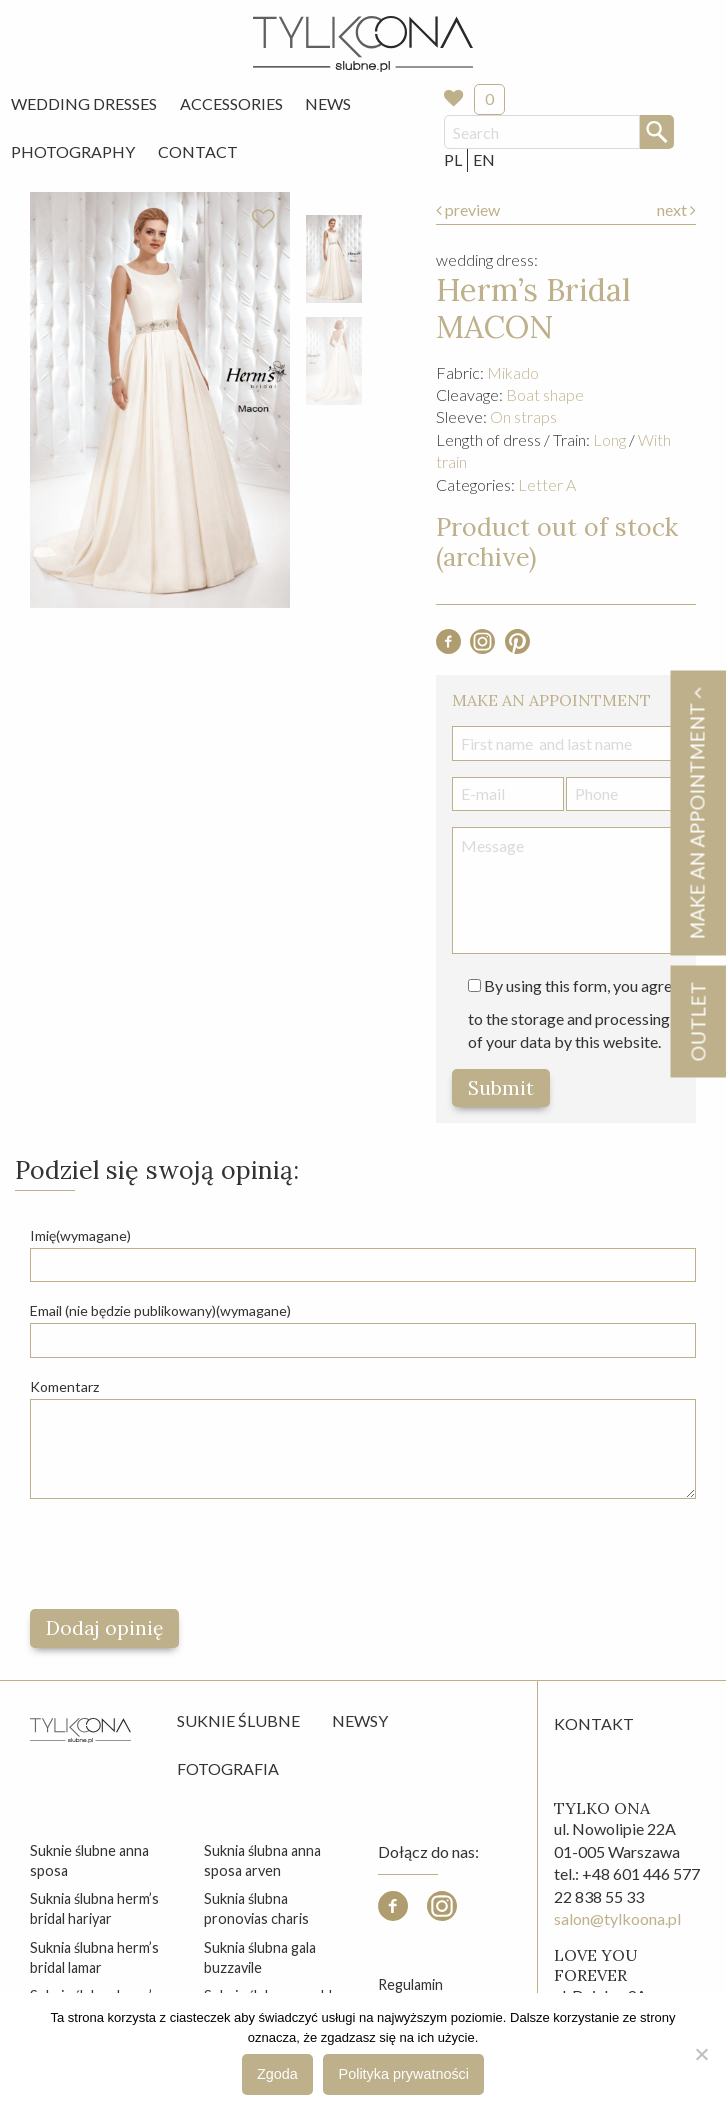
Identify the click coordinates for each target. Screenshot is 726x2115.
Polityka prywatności (404, 2074)
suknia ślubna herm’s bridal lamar (94, 1957)
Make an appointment (697, 812)
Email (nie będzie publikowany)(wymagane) (160, 1310)
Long (609, 439)
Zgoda (277, 2074)
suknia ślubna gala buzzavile (260, 1957)
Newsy (360, 1720)
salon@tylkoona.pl (617, 1918)
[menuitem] (84, 104)
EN (484, 159)
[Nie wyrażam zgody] (701, 2054)
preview (468, 209)
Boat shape (545, 394)
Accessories (231, 103)
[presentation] (182, 1554)
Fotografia (228, 1768)
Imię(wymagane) (80, 1235)
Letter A (547, 484)
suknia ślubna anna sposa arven (262, 1860)
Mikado (513, 372)
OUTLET (697, 1021)
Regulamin (410, 1984)
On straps (523, 416)
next (676, 209)
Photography (73, 151)
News (328, 103)
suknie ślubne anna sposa (89, 1860)
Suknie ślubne (238, 1720)
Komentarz (64, 1386)
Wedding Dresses (84, 103)
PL (453, 159)
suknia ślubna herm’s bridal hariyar (94, 1908)
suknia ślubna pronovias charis (256, 1908)
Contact (198, 151)
